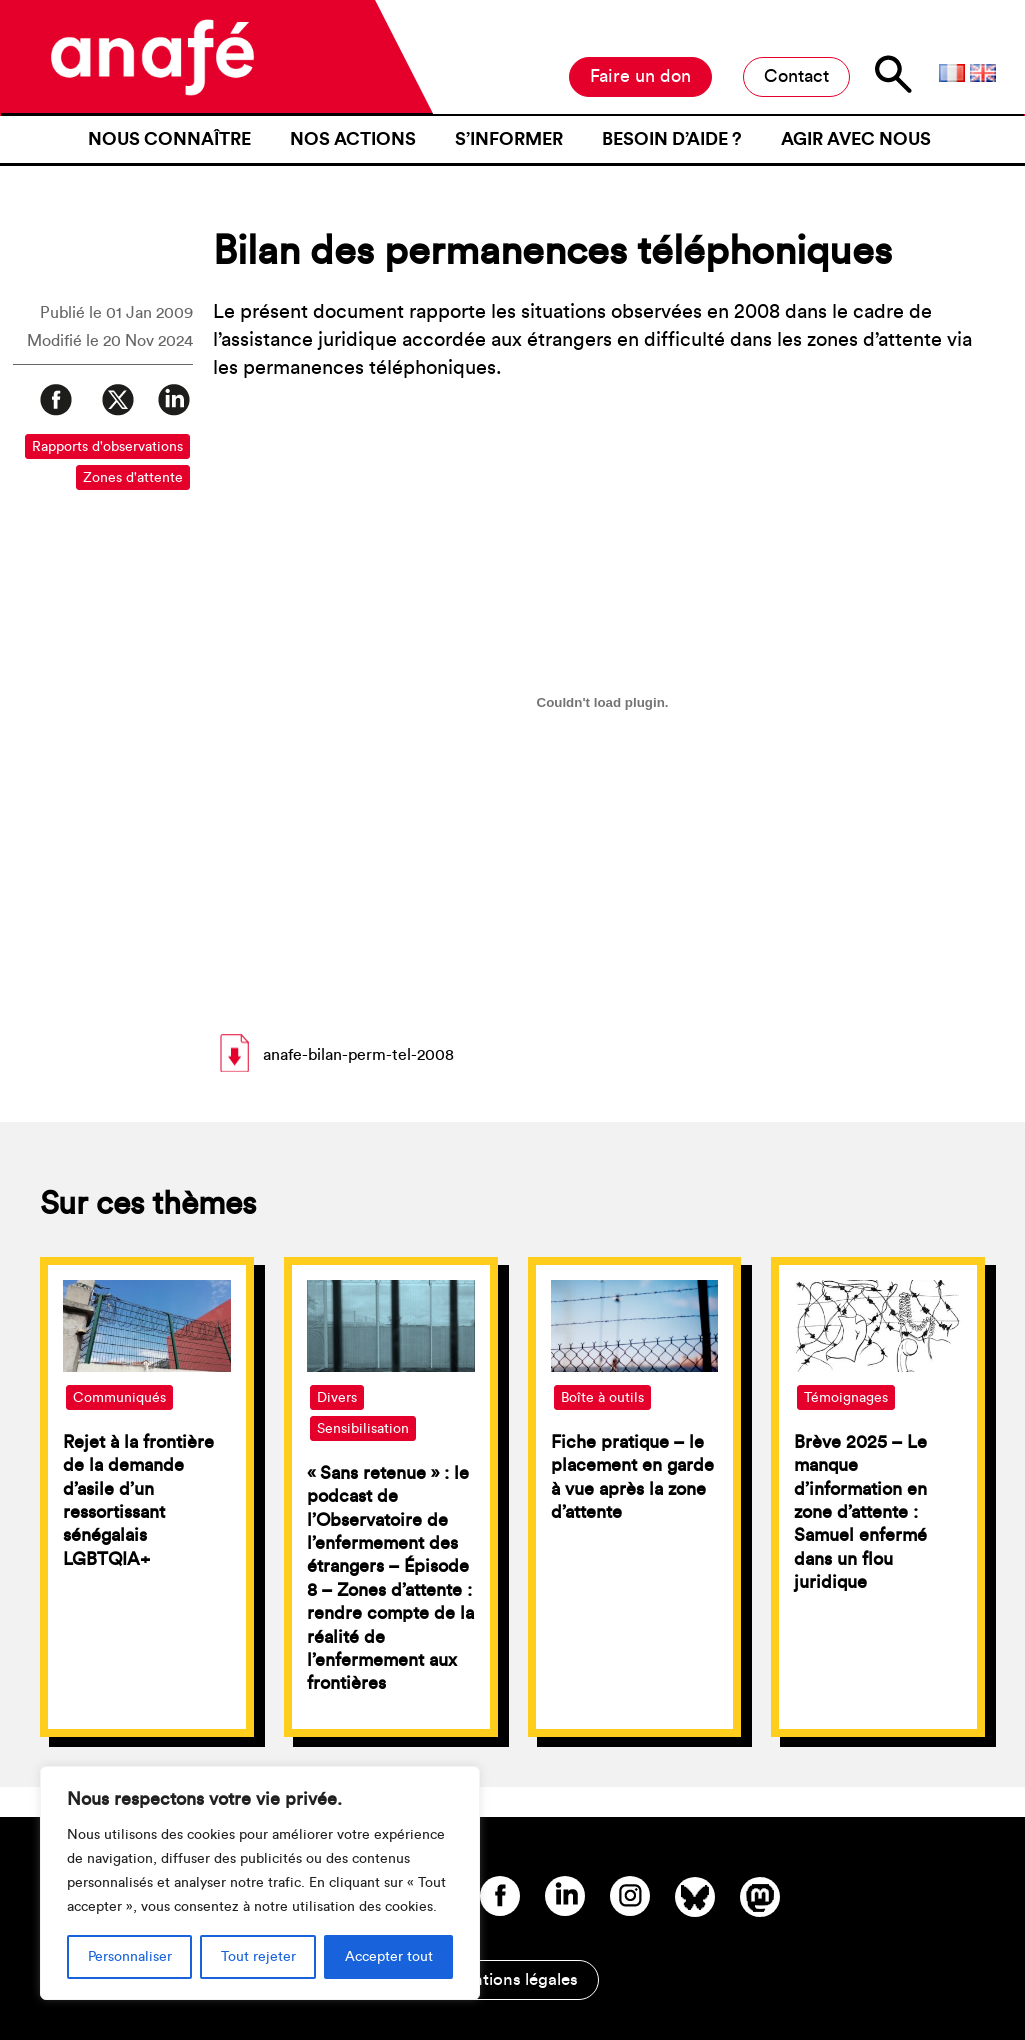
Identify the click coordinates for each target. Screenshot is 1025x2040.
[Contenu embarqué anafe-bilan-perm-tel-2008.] (603, 702)
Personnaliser (130, 1957)
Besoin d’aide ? (672, 139)
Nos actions (353, 139)
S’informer (509, 139)
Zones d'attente (133, 478)
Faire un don (640, 76)
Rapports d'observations (107, 447)
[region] (260, 1883)
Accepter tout (389, 1957)
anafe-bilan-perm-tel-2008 (358, 1055)
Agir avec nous (856, 139)
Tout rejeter (258, 1957)
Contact (796, 76)
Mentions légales (513, 1979)
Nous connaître (169, 139)
